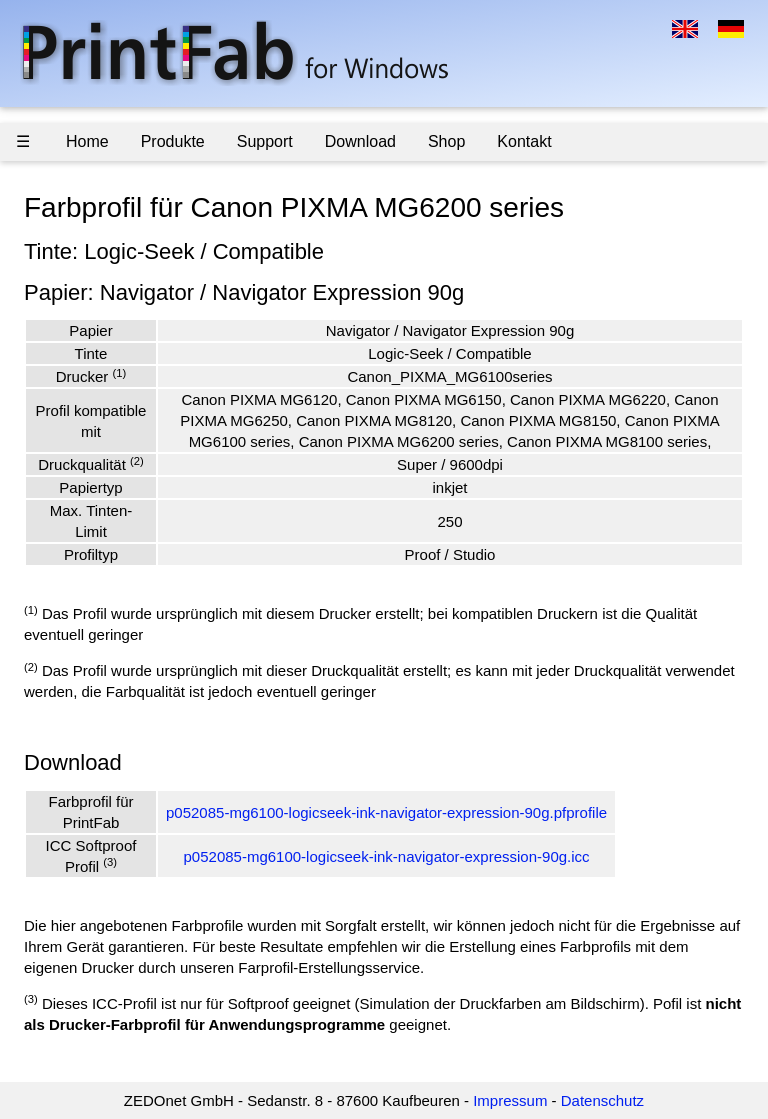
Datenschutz (602, 1100)
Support (265, 141)
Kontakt (524, 141)
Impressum (510, 1100)
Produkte (173, 141)
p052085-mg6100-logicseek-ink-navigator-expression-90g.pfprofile (386, 812)
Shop (446, 141)
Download (360, 141)
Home (87, 141)
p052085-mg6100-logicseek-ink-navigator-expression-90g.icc (387, 856)
